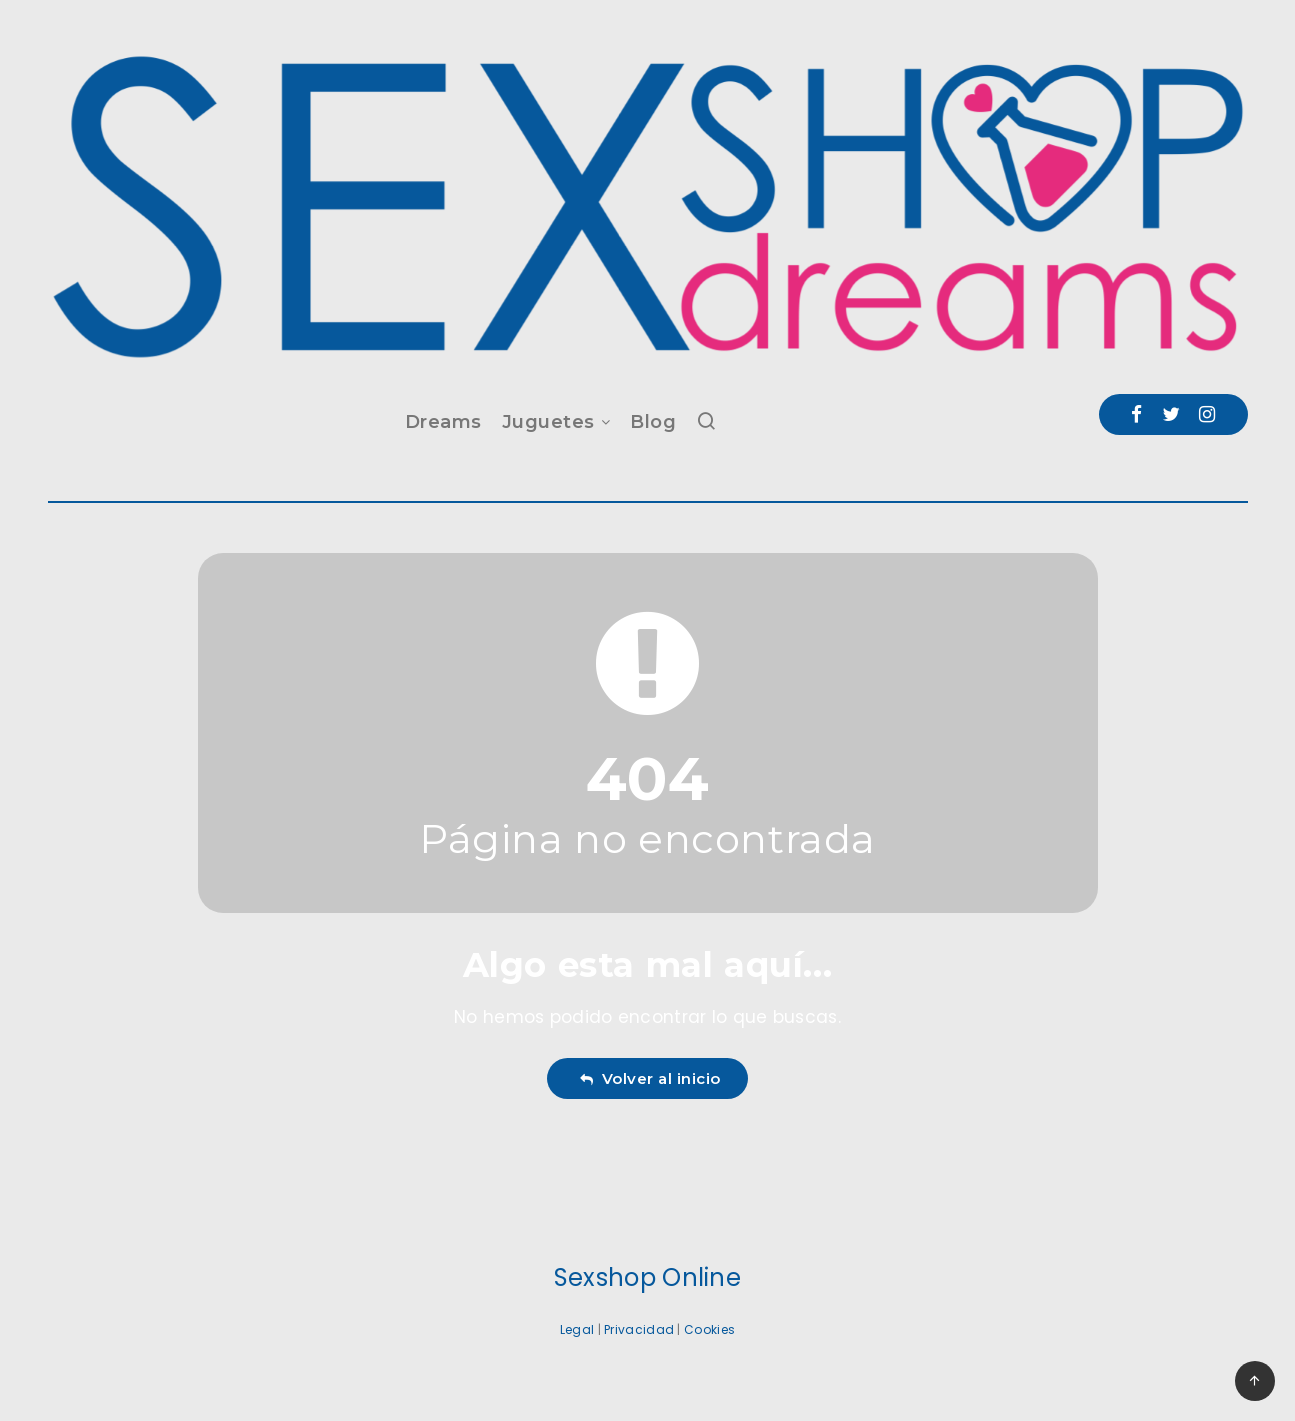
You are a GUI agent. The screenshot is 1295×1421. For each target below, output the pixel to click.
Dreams (443, 422)
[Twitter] (1171, 414)
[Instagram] (1207, 414)
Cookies (709, 1329)
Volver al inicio (650, 1078)
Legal (577, 1329)
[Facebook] (1136, 414)
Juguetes (548, 422)
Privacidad (639, 1329)
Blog (653, 422)
